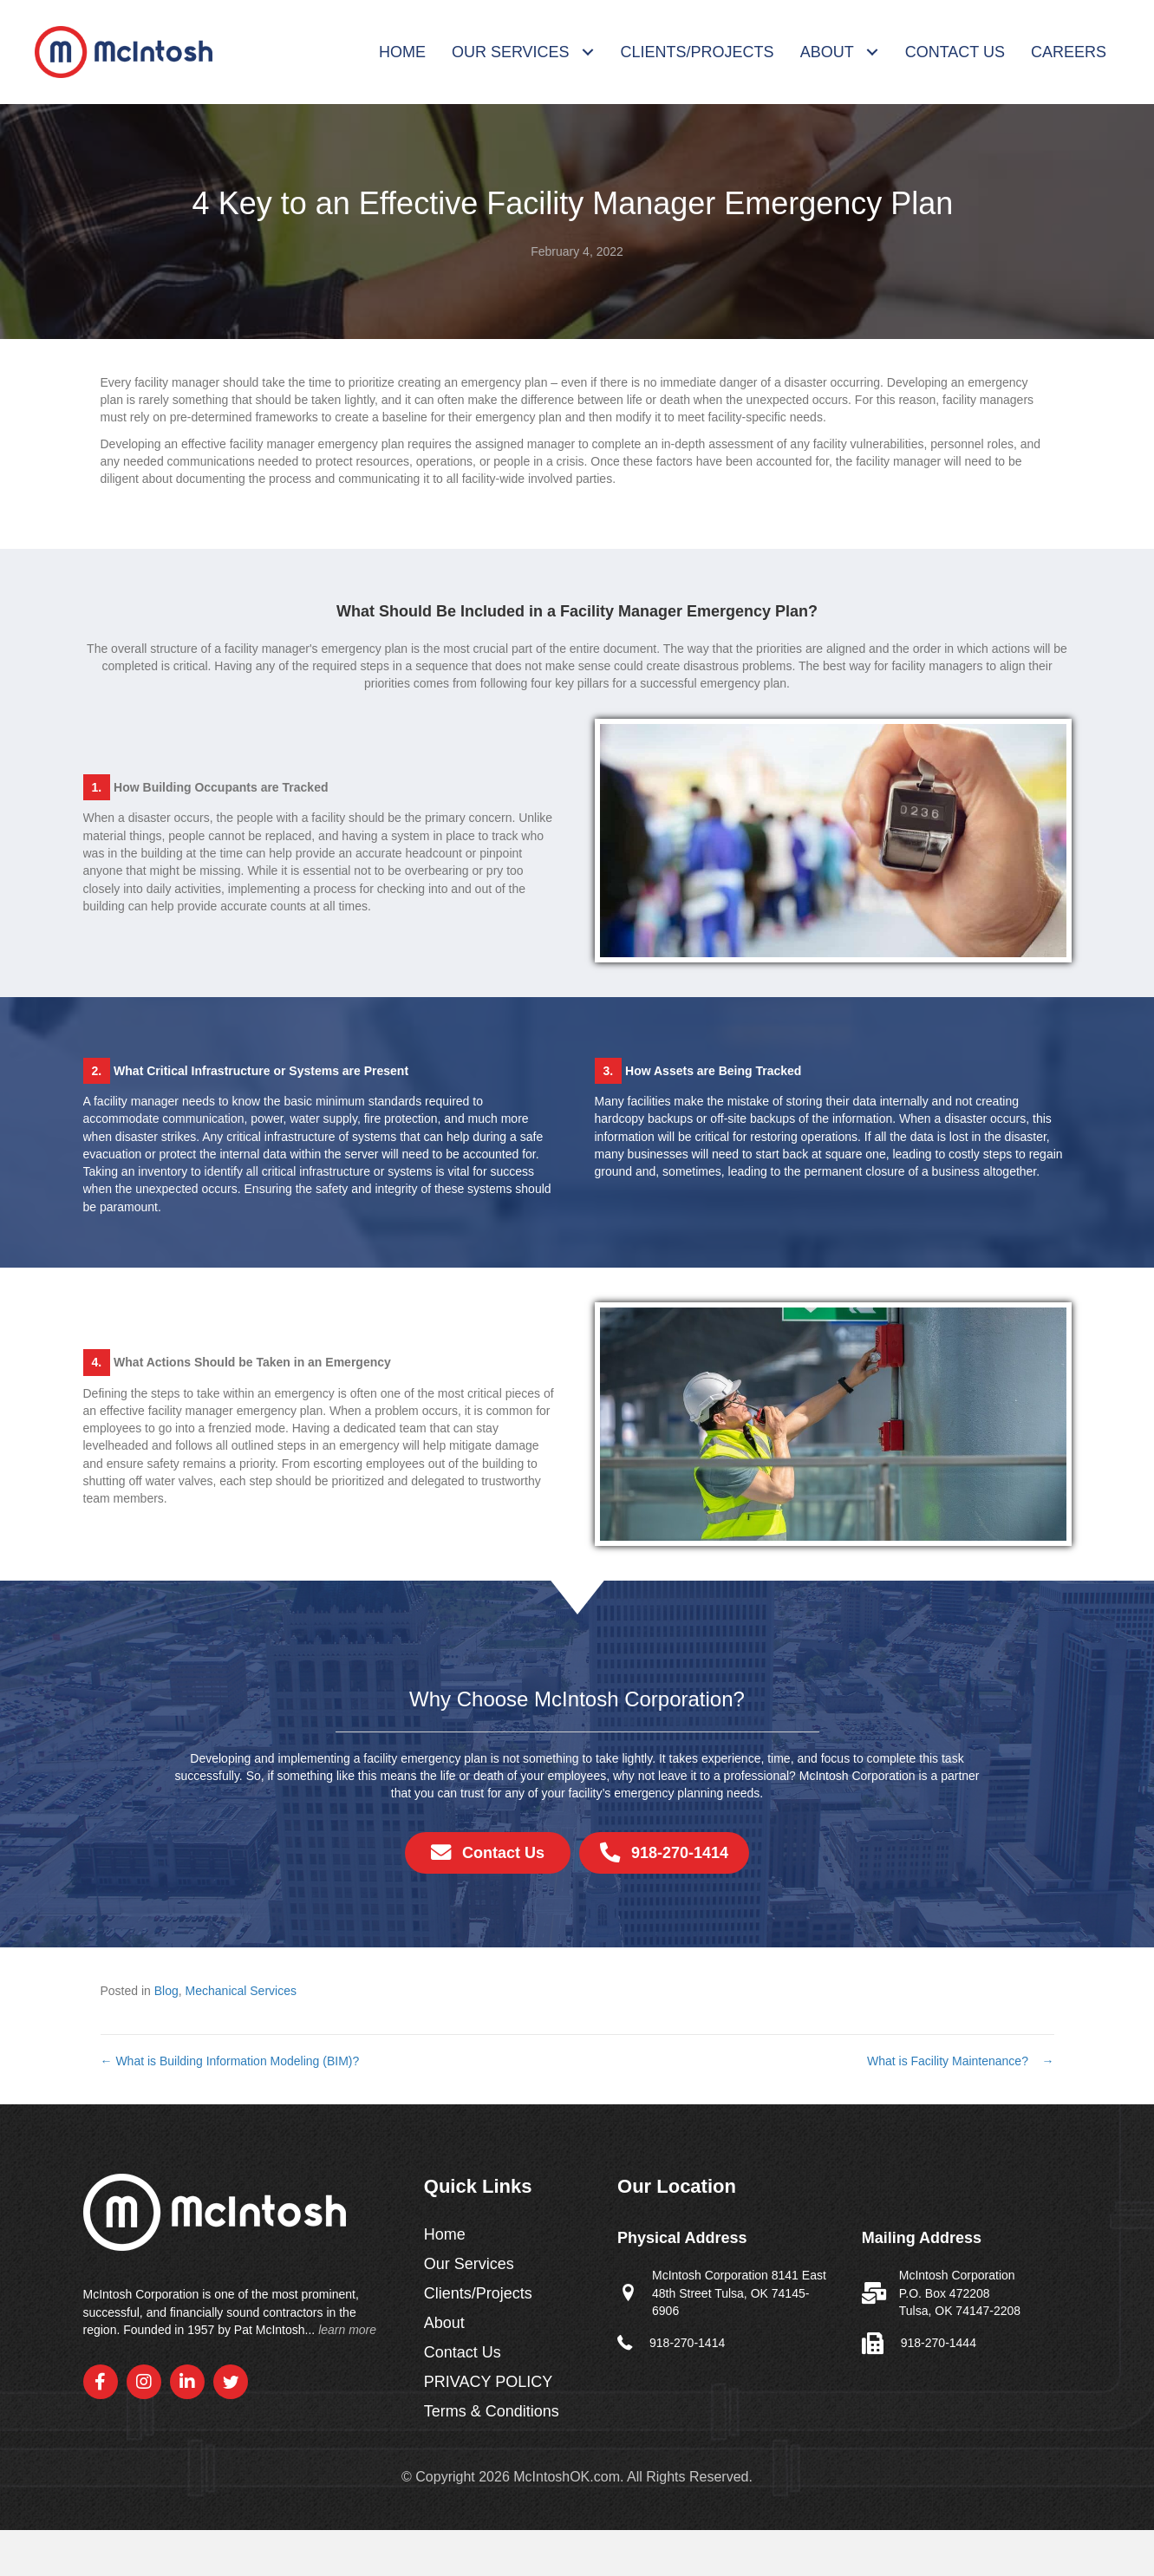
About (444, 2323)
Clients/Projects (478, 2294)
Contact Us (462, 2352)
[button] (100, 2381)
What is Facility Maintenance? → (960, 2061)
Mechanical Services (241, 1991)
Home (445, 2235)
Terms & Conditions (491, 2411)
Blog (166, 1991)
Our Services (469, 2264)
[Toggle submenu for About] (872, 52)
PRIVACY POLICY (488, 2382)
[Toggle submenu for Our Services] (588, 52)
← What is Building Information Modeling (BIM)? (232, 2061)
